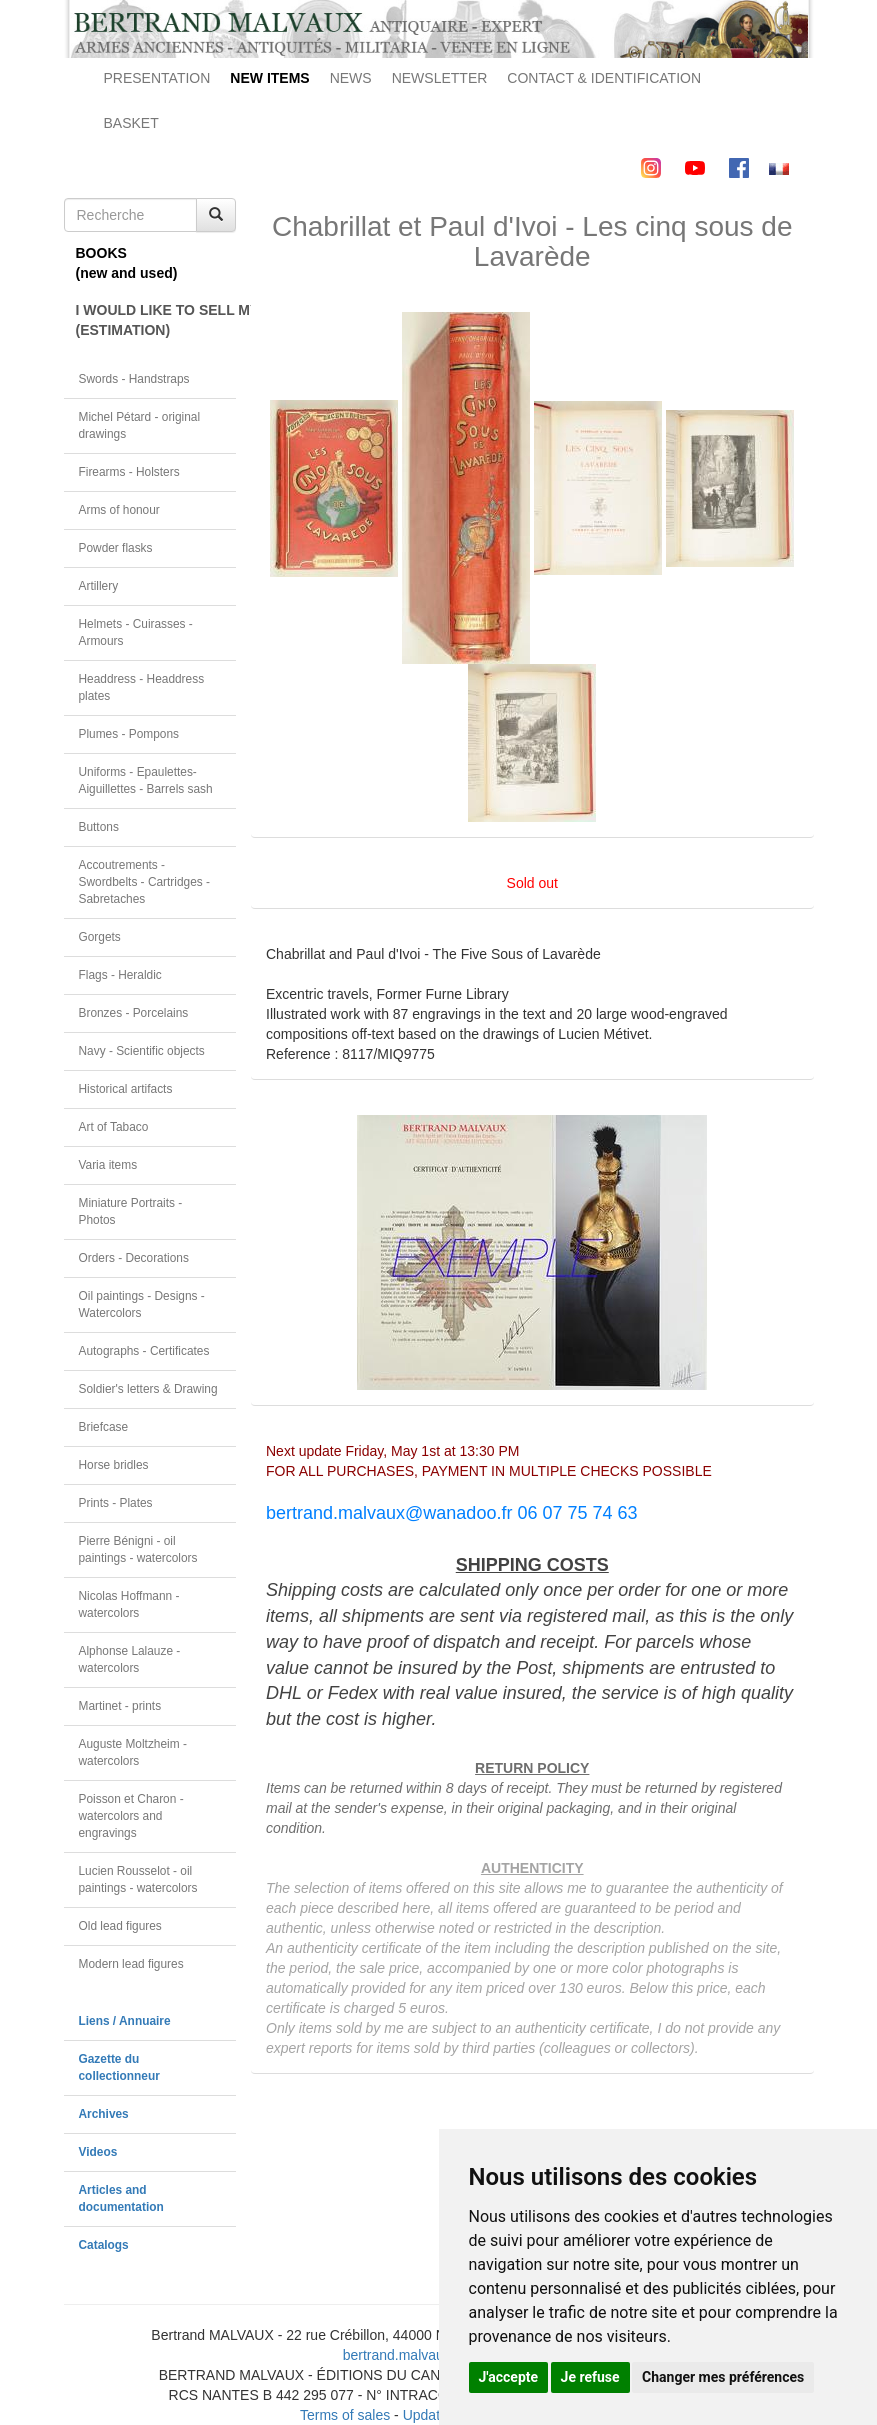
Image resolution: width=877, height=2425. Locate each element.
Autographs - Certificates (144, 1351)
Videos (98, 2152)
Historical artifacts (126, 1089)
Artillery (99, 586)
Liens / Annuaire (125, 2021)
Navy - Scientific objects (142, 1051)
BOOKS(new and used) (127, 263)
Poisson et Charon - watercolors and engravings (131, 1816)
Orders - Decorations (134, 1258)
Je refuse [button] (590, 2377)
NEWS (351, 78)
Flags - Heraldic (120, 975)
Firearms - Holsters (129, 472)
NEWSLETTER (440, 78)
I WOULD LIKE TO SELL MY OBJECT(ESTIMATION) (156, 320)
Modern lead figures (131, 1964)
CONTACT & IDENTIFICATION (604, 78)
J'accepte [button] (509, 2377)
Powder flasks (116, 548)
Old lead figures (120, 1926)
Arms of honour (119, 510)
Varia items (108, 1165)
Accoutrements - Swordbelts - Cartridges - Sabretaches (145, 882)
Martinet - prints (120, 1706)
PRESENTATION (157, 78)
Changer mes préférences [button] (723, 2377)
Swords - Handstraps (134, 379)
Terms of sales (345, 2415)
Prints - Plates (116, 1503)
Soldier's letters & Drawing (148, 1389)
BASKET (131, 123)
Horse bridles (114, 1465)
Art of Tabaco (114, 1127)
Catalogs (104, 2245)
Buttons (99, 827)
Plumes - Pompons (129, 734)
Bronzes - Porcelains (134, 1013)
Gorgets (100, 937)
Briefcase (104, 1427)
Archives (104, 2114)
